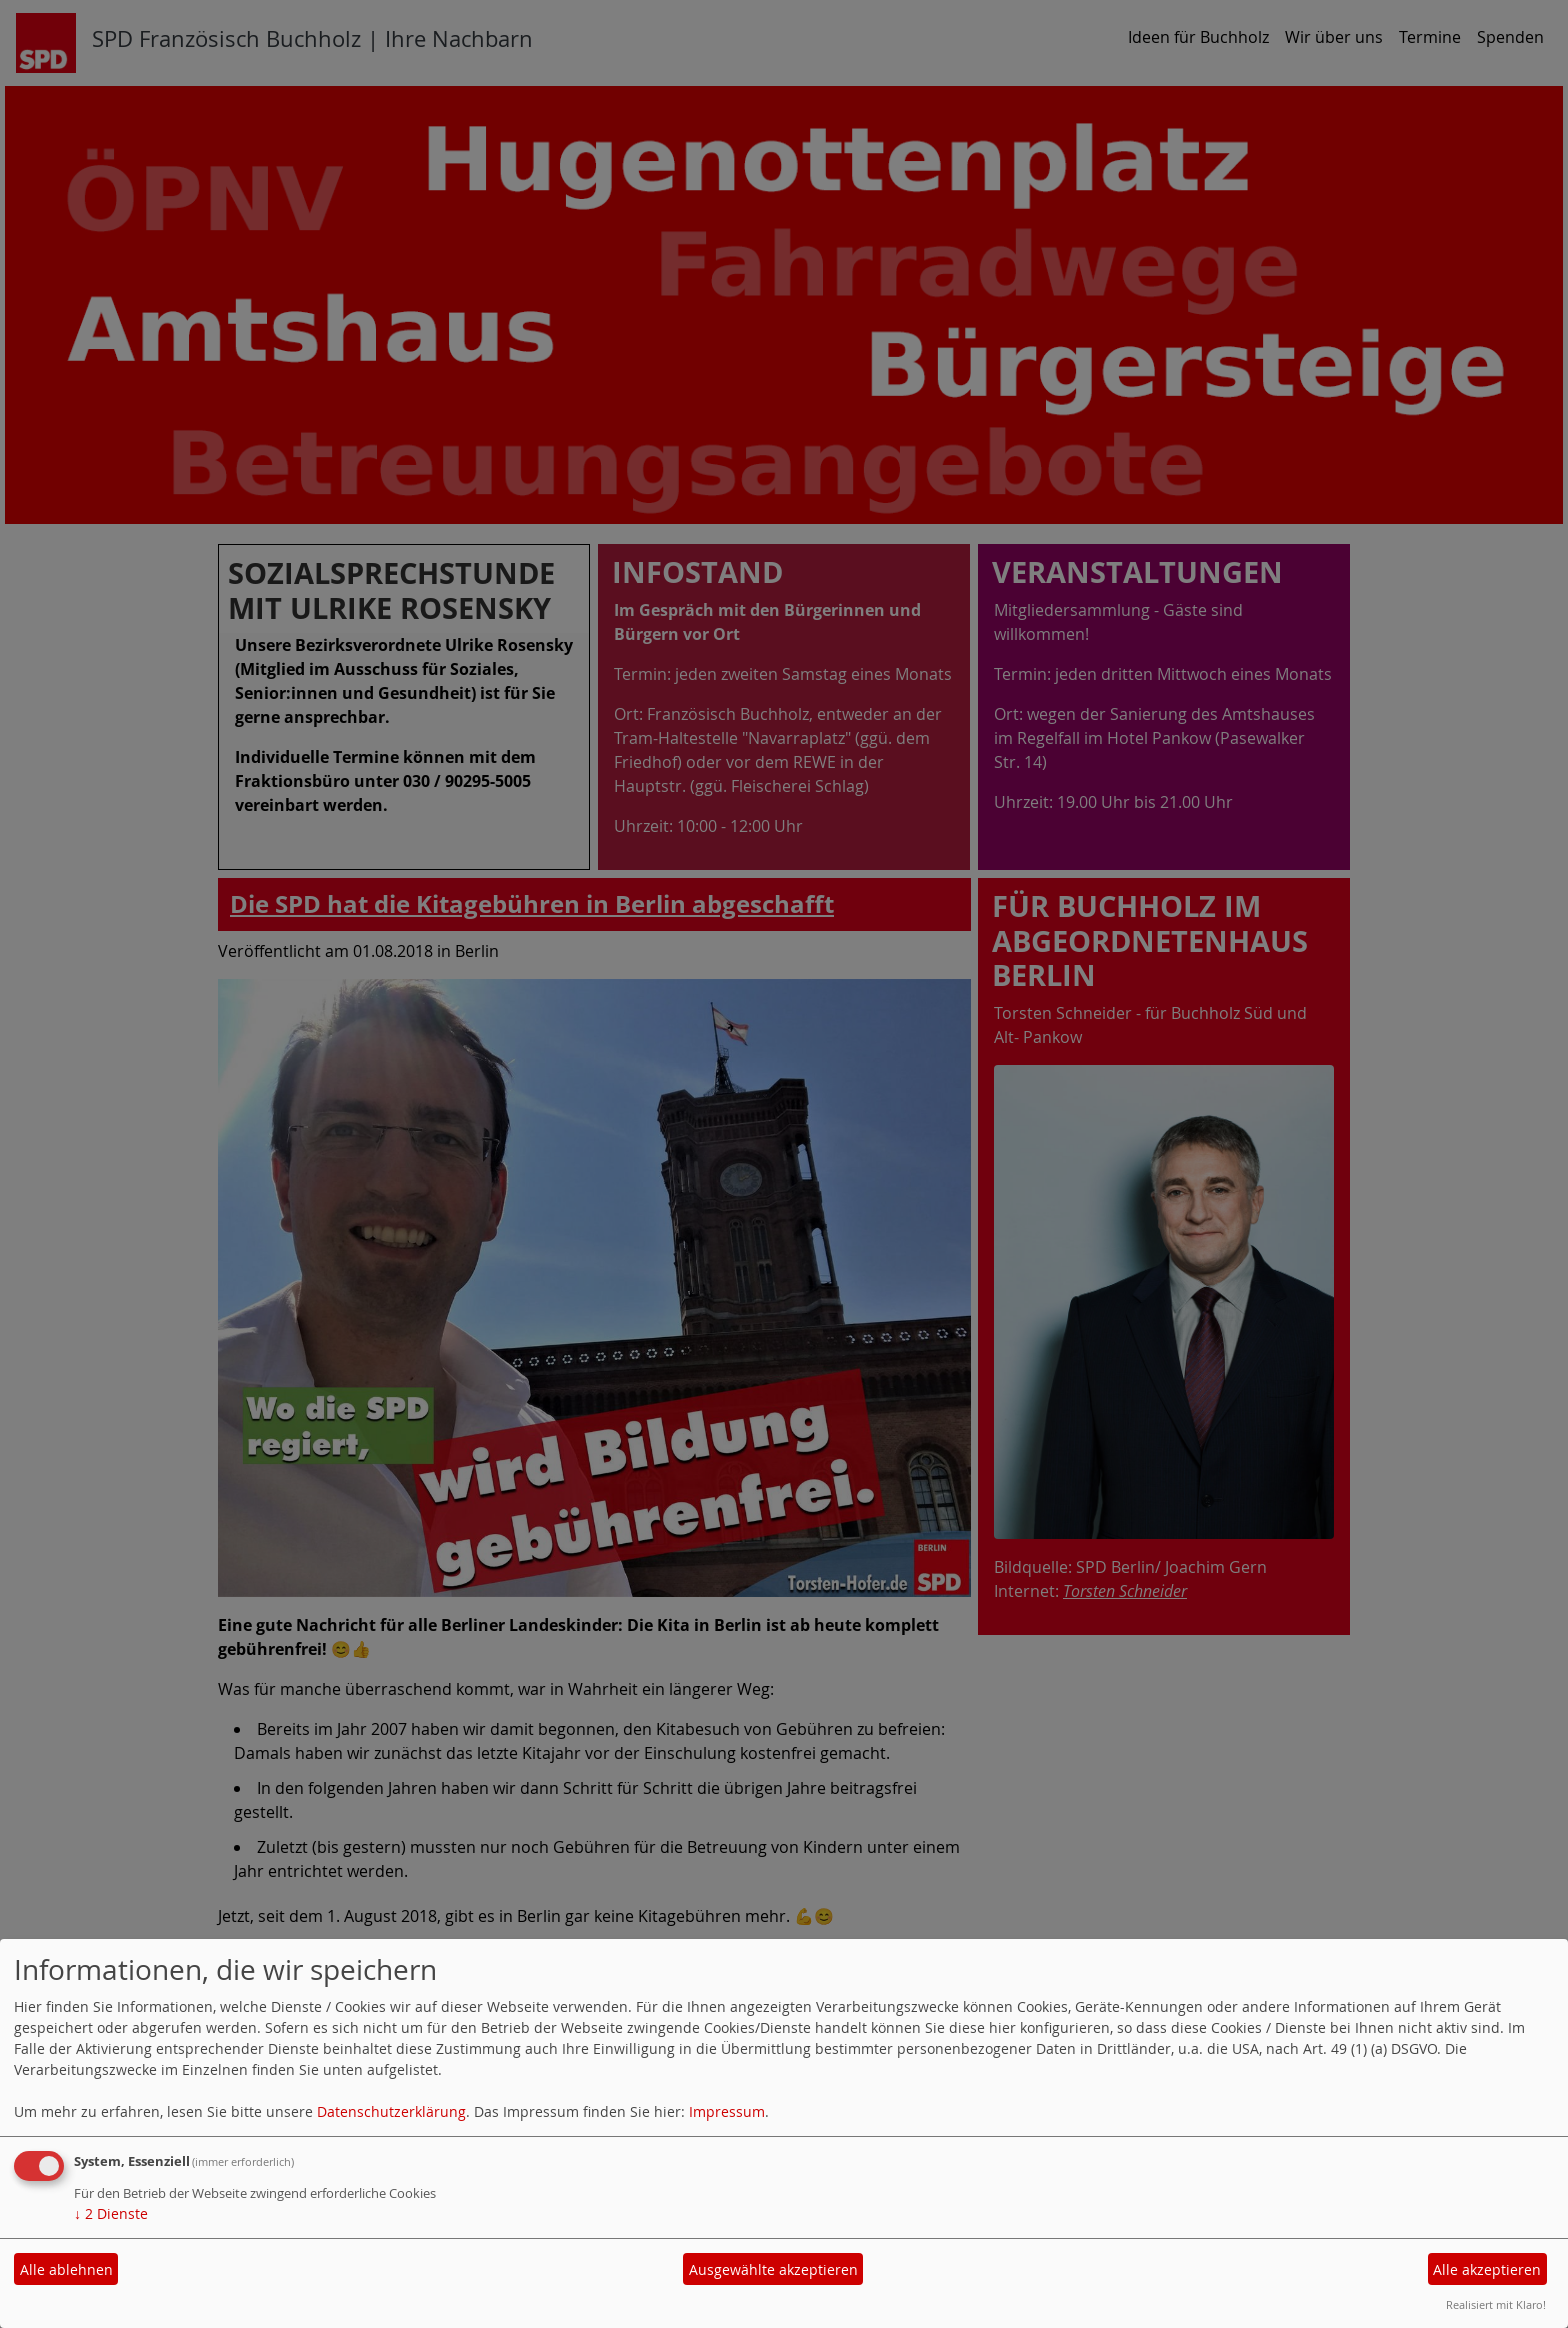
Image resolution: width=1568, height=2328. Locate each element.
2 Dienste (111, 2213)
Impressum (727, 2111)
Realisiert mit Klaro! (1496, 2304)
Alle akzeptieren (1487, 2269)
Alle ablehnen (66, 2269)
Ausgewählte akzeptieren (773, 2269)
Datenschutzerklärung (391, 2111)
